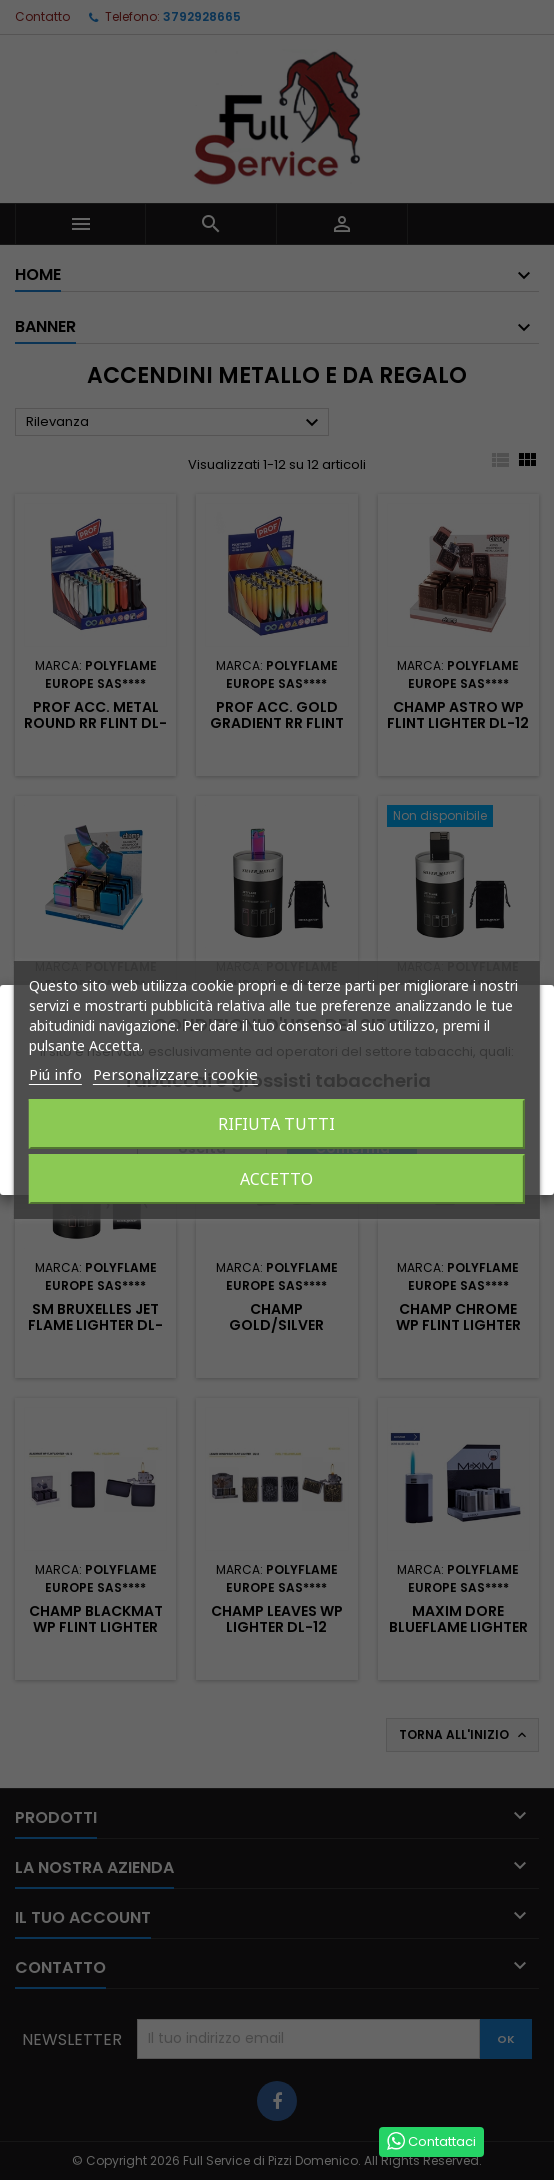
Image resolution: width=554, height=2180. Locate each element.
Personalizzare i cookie (175, 1074)
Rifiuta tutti (276, 1124)
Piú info (55, 1074)
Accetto (276, 1179)
